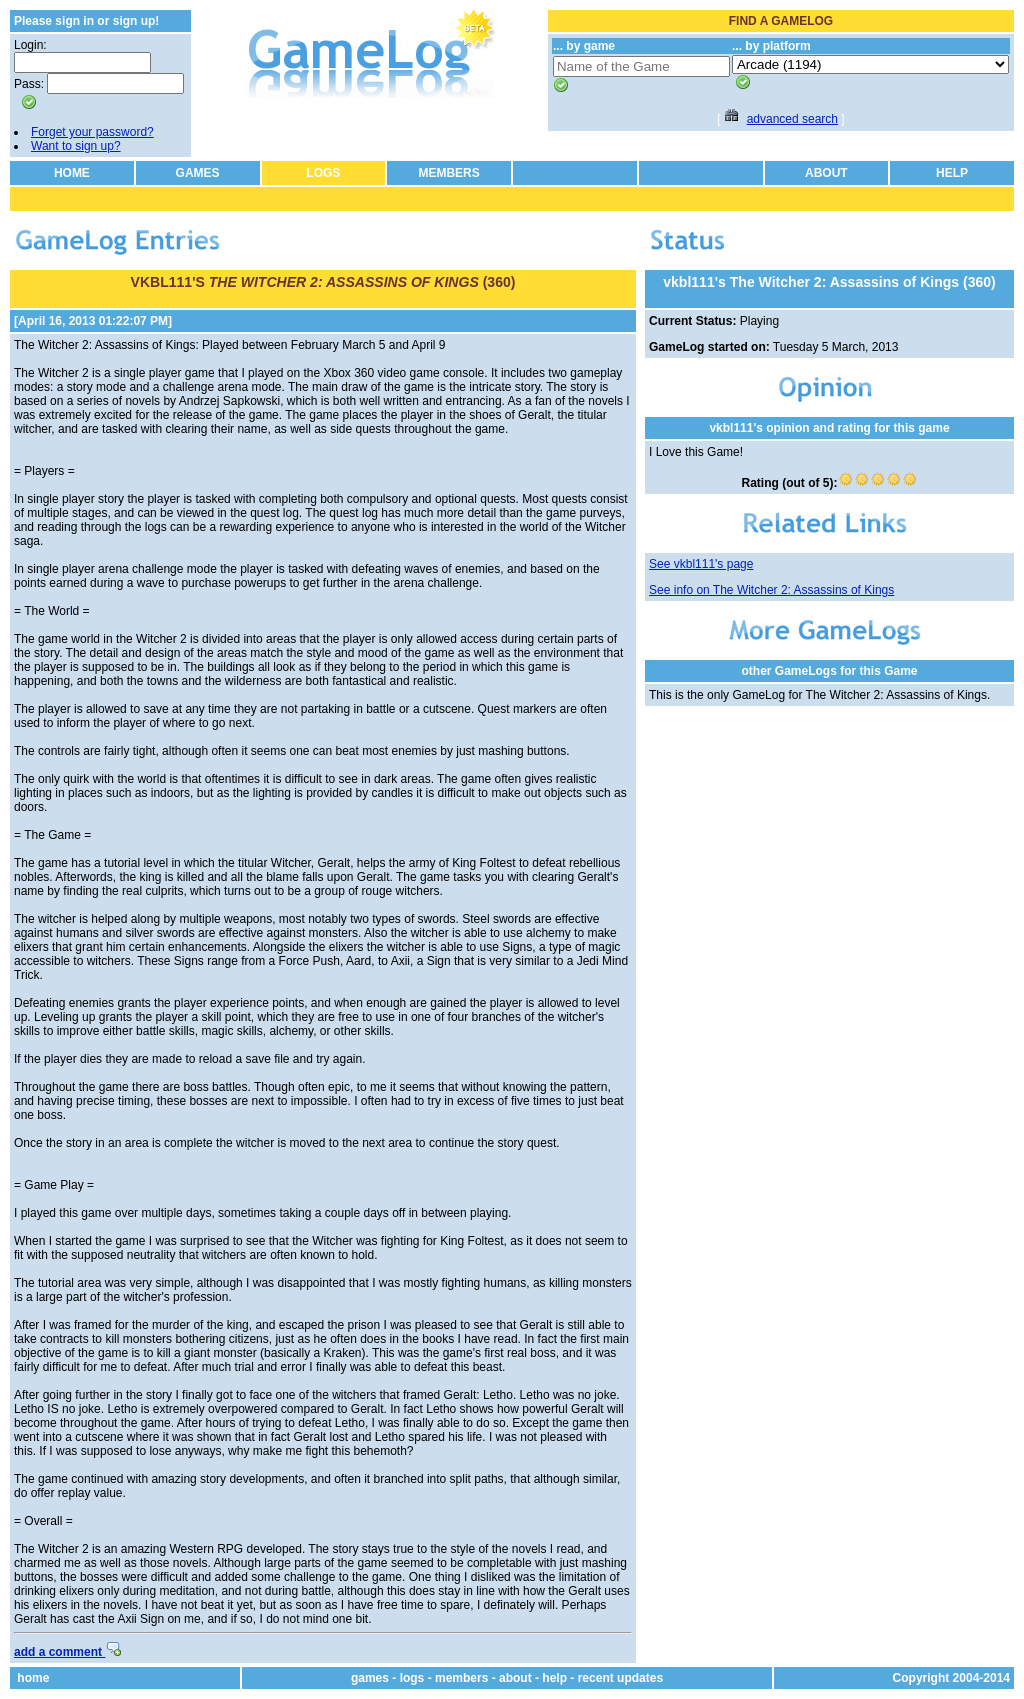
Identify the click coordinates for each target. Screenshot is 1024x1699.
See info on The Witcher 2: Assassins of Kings (771, 590)
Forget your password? (92, 132)
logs (412, 1678)
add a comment (67, 1652)
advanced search (792, 119)
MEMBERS (448, 173)
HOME (72, 173)
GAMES (198, 173)
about (515, 1678)
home (33, 1678)
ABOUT (826, 173)
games (370, 1678)
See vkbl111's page (701, 564)
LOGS (323, 173)
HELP (952, 173)
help (554, 1678)
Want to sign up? (76, 146)
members (461, 1678)
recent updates (620, 1678)
